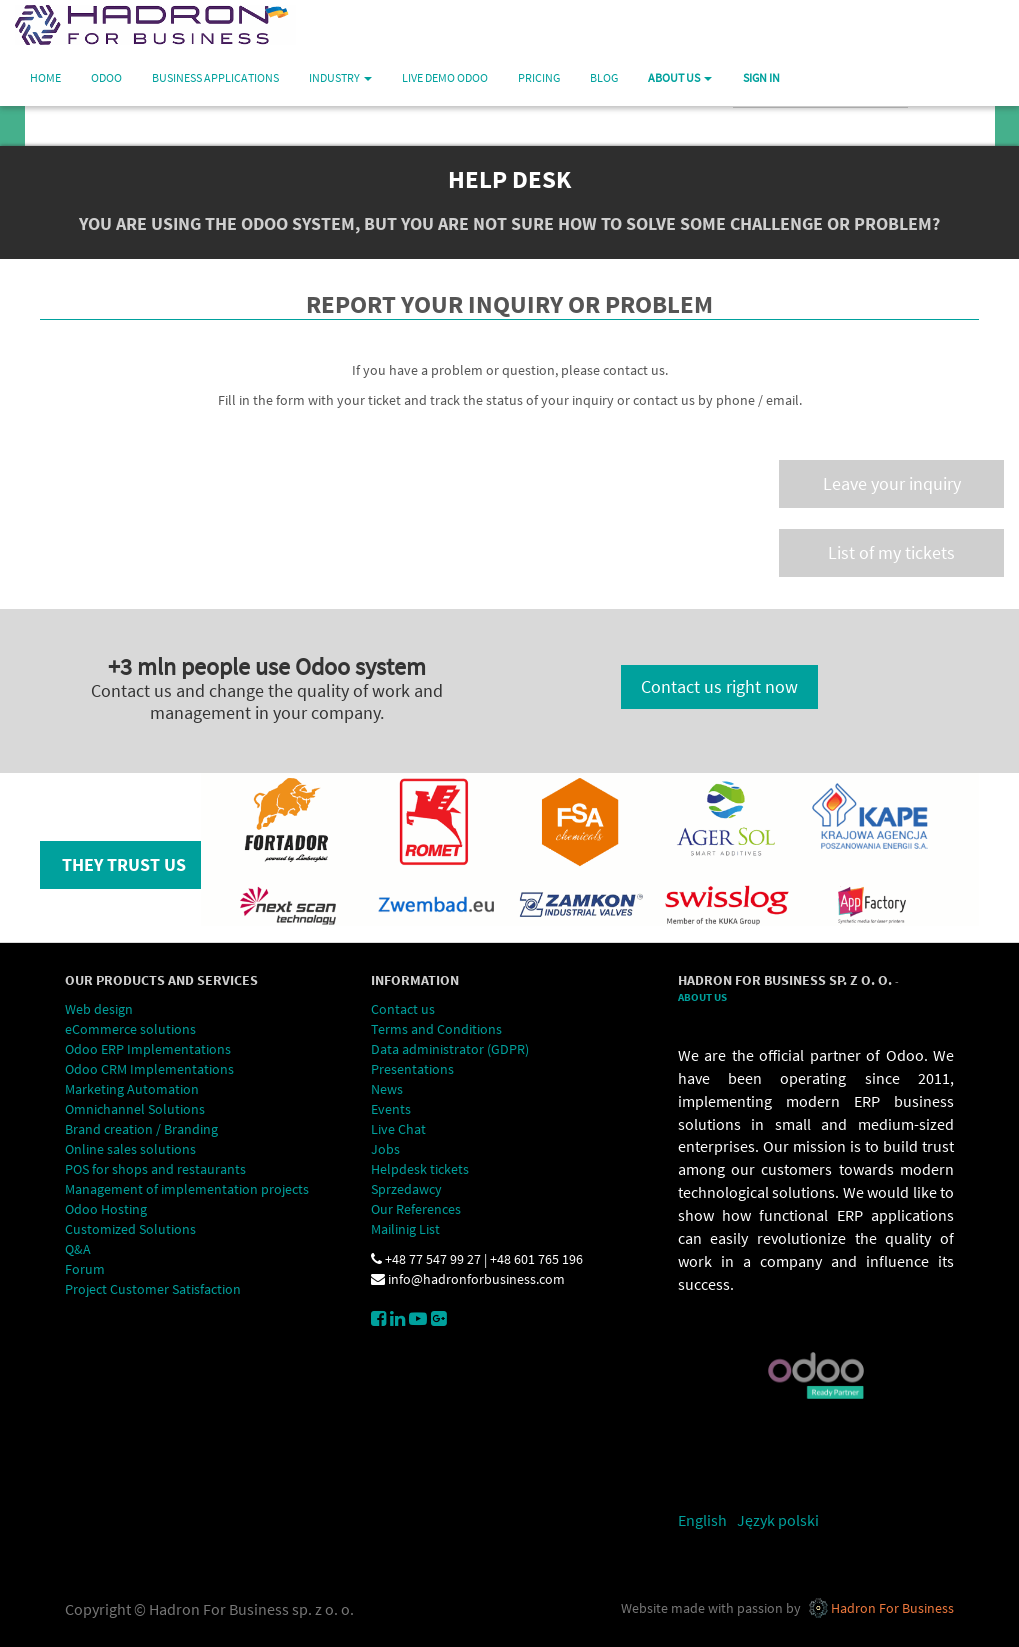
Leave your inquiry (892, 483)
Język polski (778, 1520)
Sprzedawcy (406, 1189)
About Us (702, 997)
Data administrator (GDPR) (450, 1049)
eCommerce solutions (130, 1029)
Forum (85, 1269)
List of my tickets (891, 552)
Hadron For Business (892, 1608)
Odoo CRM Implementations (149, 1069)
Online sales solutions (130, 1149)
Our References (416, 1209)
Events (391, 1109)
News (387, 1089)
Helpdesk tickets (420, 1169)
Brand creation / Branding (141, 1129)
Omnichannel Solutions (135, 1109)
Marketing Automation (133, 1089)
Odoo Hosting (106, 1209)
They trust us (124, 864)
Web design (99, 1009)
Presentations (412, 1069)
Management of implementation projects (187, 1189)
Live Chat (398, 1129)
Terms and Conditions (438, 1029)
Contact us (403, 1009)
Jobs (385, 1149)
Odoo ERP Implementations (148, 1049)
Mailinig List (405, 1229)
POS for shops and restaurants (155, 1169)
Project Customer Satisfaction (153, 1289)
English (702, 1520)
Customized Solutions (132, 1229)
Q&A (78, 1249)
